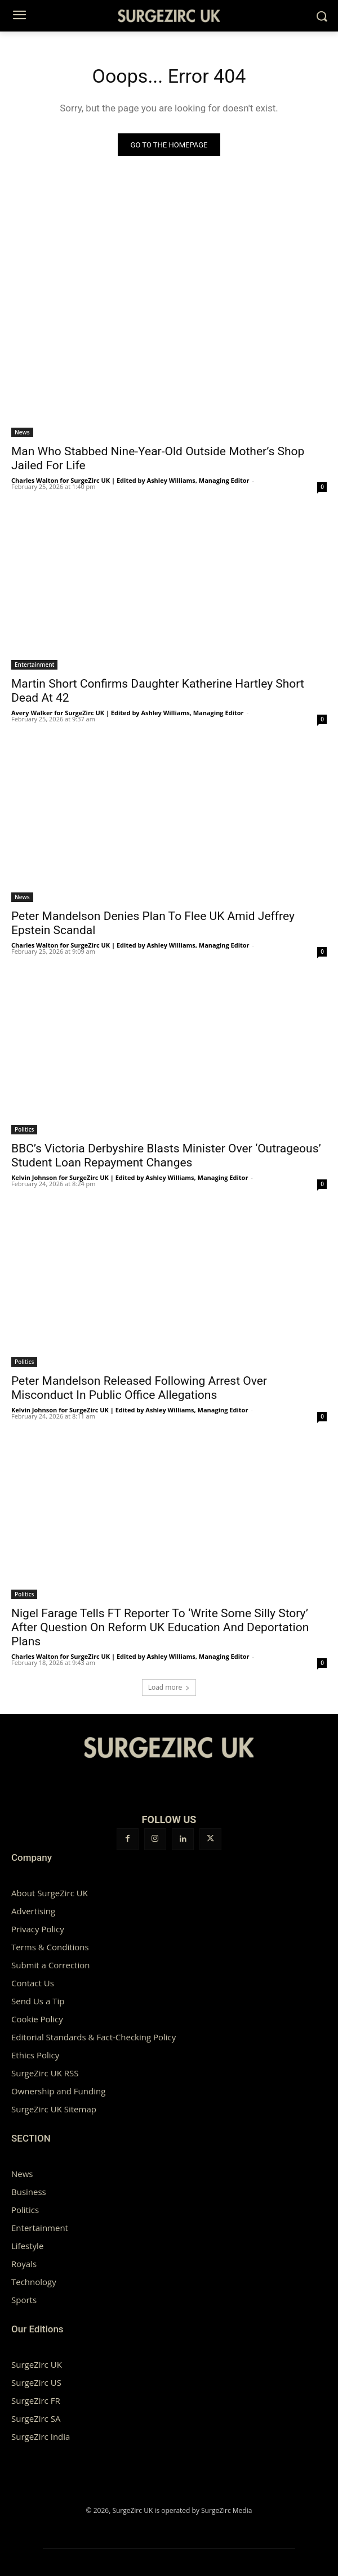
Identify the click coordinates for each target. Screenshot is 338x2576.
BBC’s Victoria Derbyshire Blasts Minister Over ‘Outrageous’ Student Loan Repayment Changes (166, 1155)
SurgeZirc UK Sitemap (53, 2109)
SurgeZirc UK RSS (44, 2073)
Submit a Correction (50, 1965)
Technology (33, 2281)
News (22, 432)
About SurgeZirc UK (49, 1893)
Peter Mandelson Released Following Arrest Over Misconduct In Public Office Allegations (139, 1388)
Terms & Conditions (50, 1947)
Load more (169, 1687)
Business (28, 2191)
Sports (24, 2299)
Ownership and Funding (58, 2091)
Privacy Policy (37, 1929)
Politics (24, 1129)
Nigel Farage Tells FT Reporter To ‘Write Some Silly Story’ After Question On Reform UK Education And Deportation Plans (160, 1627)
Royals (24, 2263)
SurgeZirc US (36, 2382)
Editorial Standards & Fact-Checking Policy (93, 2037)
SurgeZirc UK (36, 2364)
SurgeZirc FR (35, 2400)
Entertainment (34, 664)
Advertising (33, 1911)
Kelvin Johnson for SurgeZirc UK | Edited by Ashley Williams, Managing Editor (129, 1177)
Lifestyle (27, 2245)
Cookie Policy (37, 2019)
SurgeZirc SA (35, 2418)
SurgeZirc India (40, 2436)
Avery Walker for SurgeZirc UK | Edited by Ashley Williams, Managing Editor (127, 712)
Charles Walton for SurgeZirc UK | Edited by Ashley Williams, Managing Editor (130, 480)
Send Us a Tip (37, 2001)
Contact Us (32, 1983)
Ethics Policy (35, 2055)
